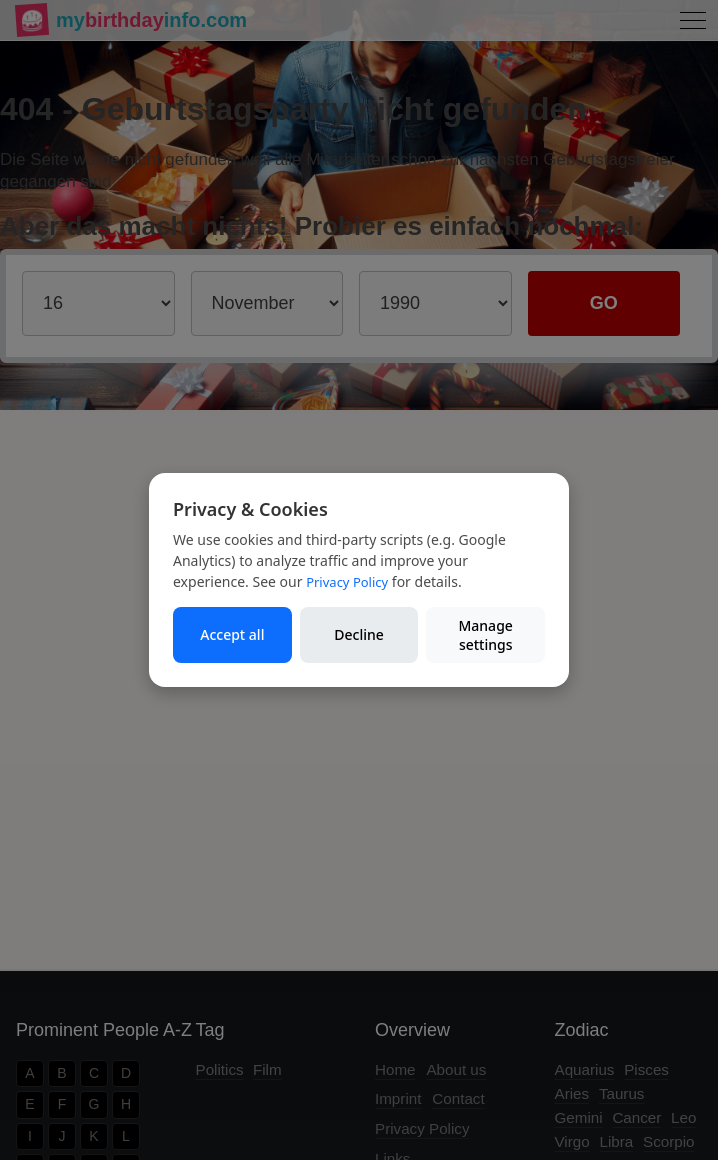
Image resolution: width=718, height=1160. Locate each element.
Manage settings (485, 635)
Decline (359, 634)
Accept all (232, 634)
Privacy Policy (347, 582)
